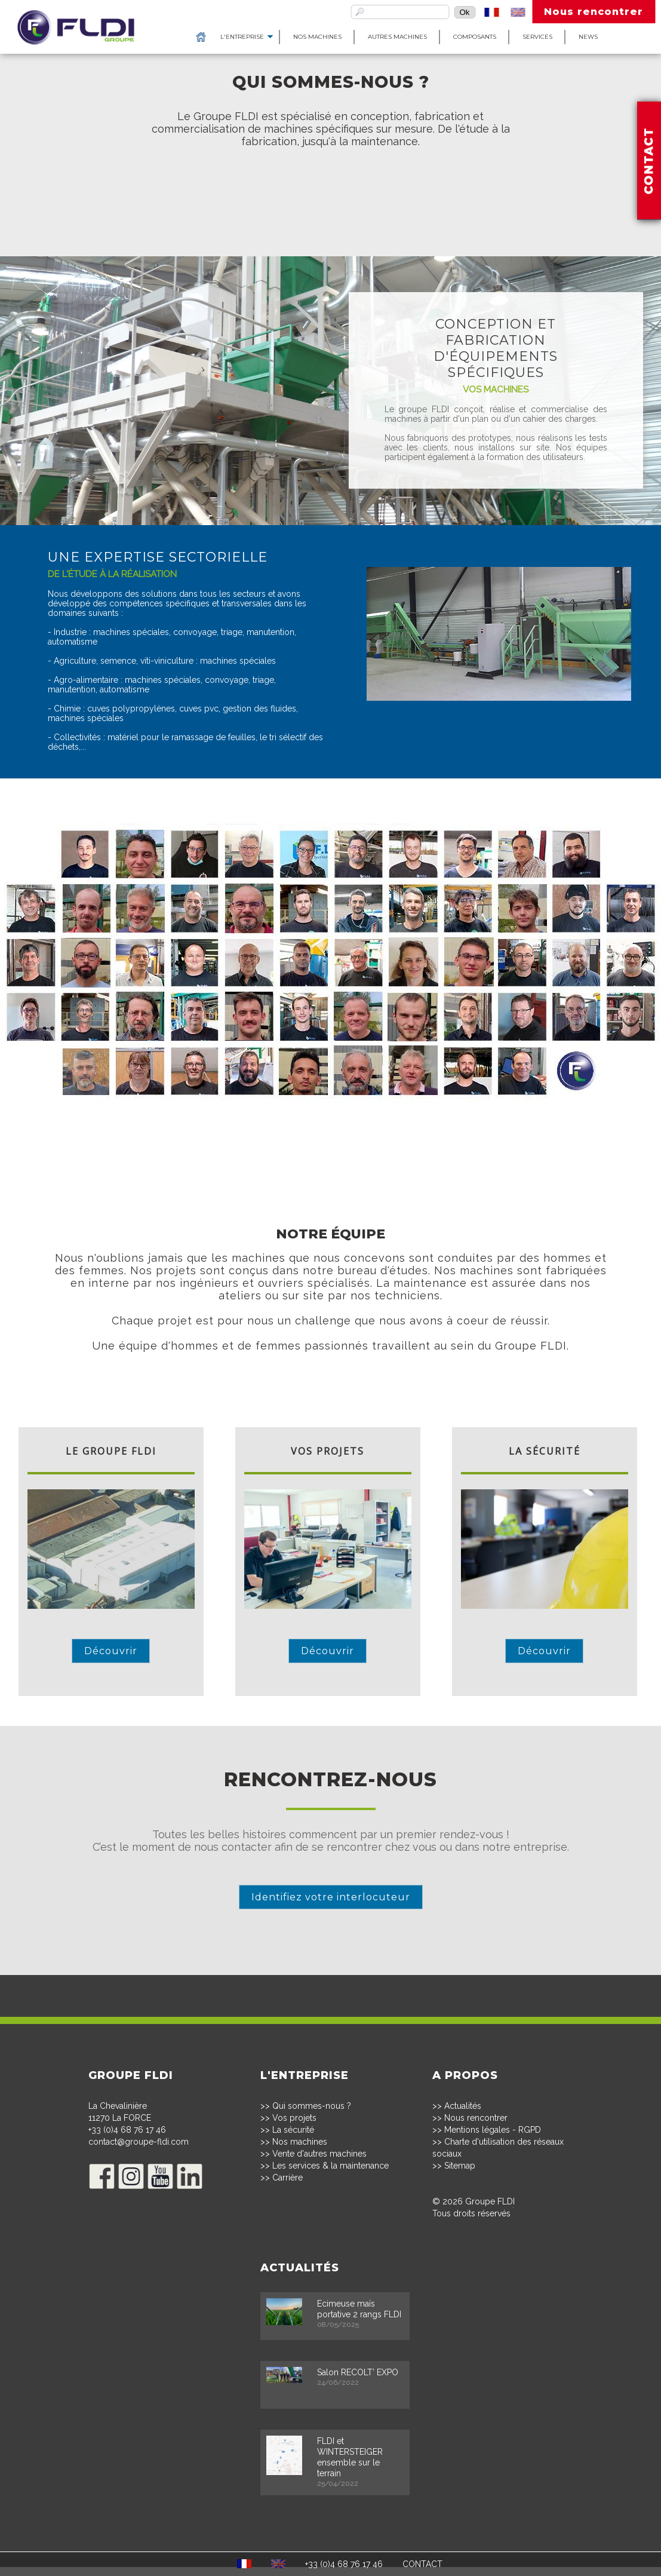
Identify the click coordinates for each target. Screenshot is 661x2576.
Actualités (462, 2106)
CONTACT (422, 2564)
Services (505, 37)
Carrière (287, 2177)
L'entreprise (210, 37)
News (555, 37)
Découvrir (110, 1651)
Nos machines (285, 37)
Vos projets (294, 2118)
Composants (442, 37)
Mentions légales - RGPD (492, 2130)
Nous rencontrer (593, 11)
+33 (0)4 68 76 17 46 (127, 2130)
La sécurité (293, 2130)
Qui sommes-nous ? (311, 2106)
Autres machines (365, 37)
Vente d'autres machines (319, 2153)
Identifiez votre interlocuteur (330, 1897)
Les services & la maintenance (330, 2165)
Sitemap (459, 2165)
